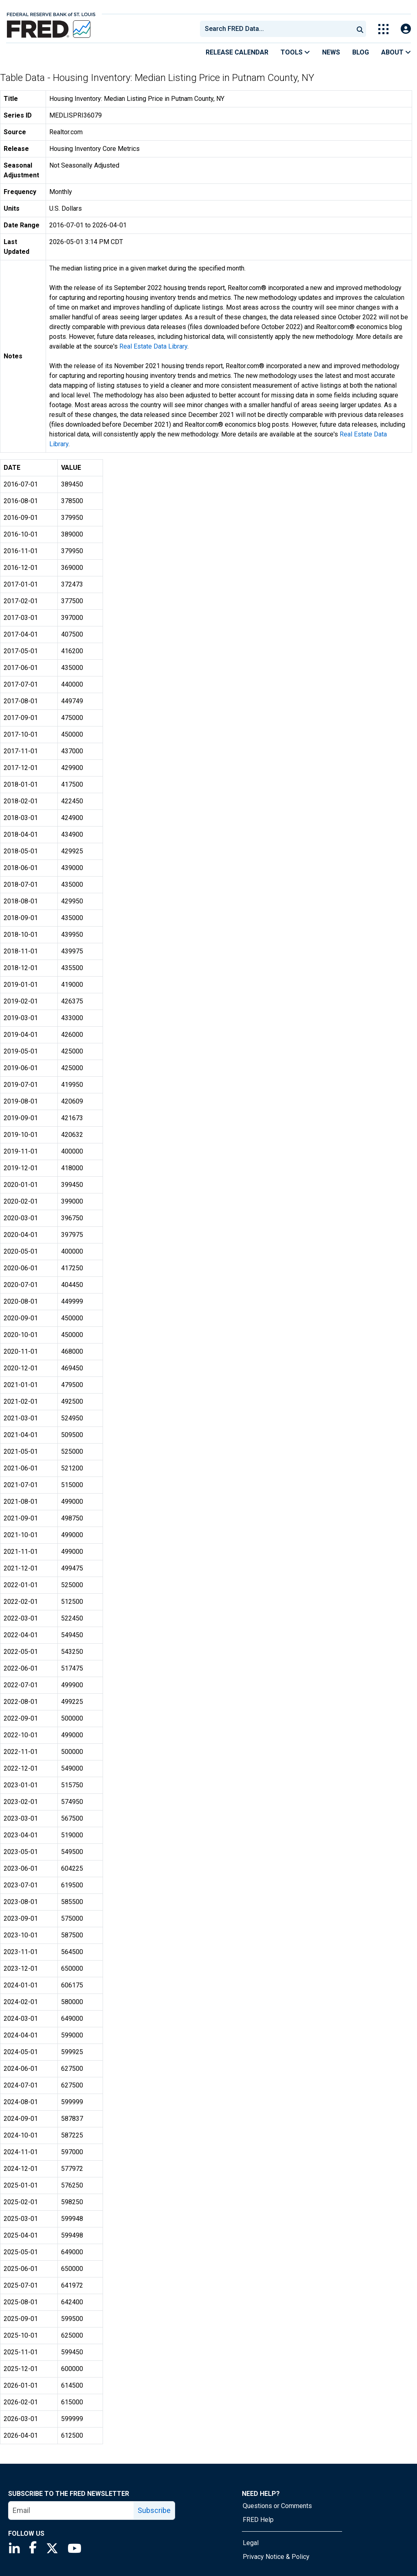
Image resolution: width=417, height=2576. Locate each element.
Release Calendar (237, 52)
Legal (251, 2543)
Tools (295, 52)
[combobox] (276, 29)
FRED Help (258, 2520)
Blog (360, 52)
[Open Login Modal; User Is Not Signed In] (406, 29)
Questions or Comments (277, 2506)
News (331, 52)
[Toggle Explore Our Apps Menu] (383, 29)
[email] (71, 2510)
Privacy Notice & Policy (276, 2557)
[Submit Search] (360, 29)
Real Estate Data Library (153, 346)
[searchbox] (278, 29)
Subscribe (154, 2510)
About (396, 52)
